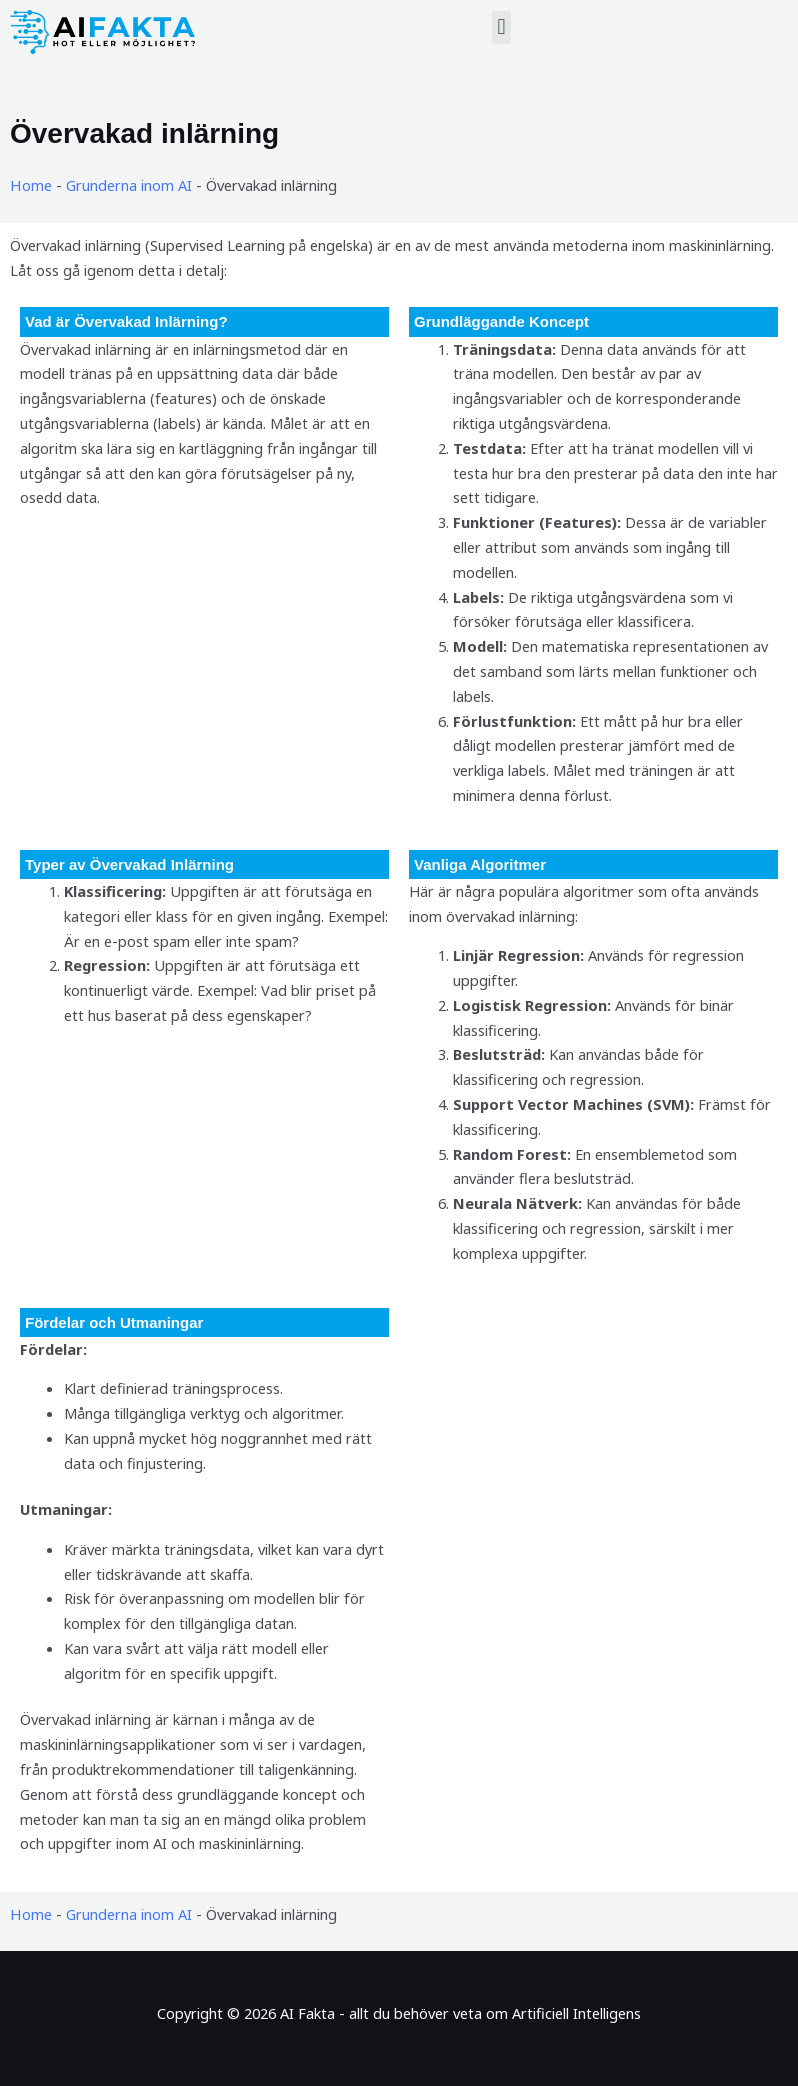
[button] (501, 27)
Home (30, 185)
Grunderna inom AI (128, 185)
